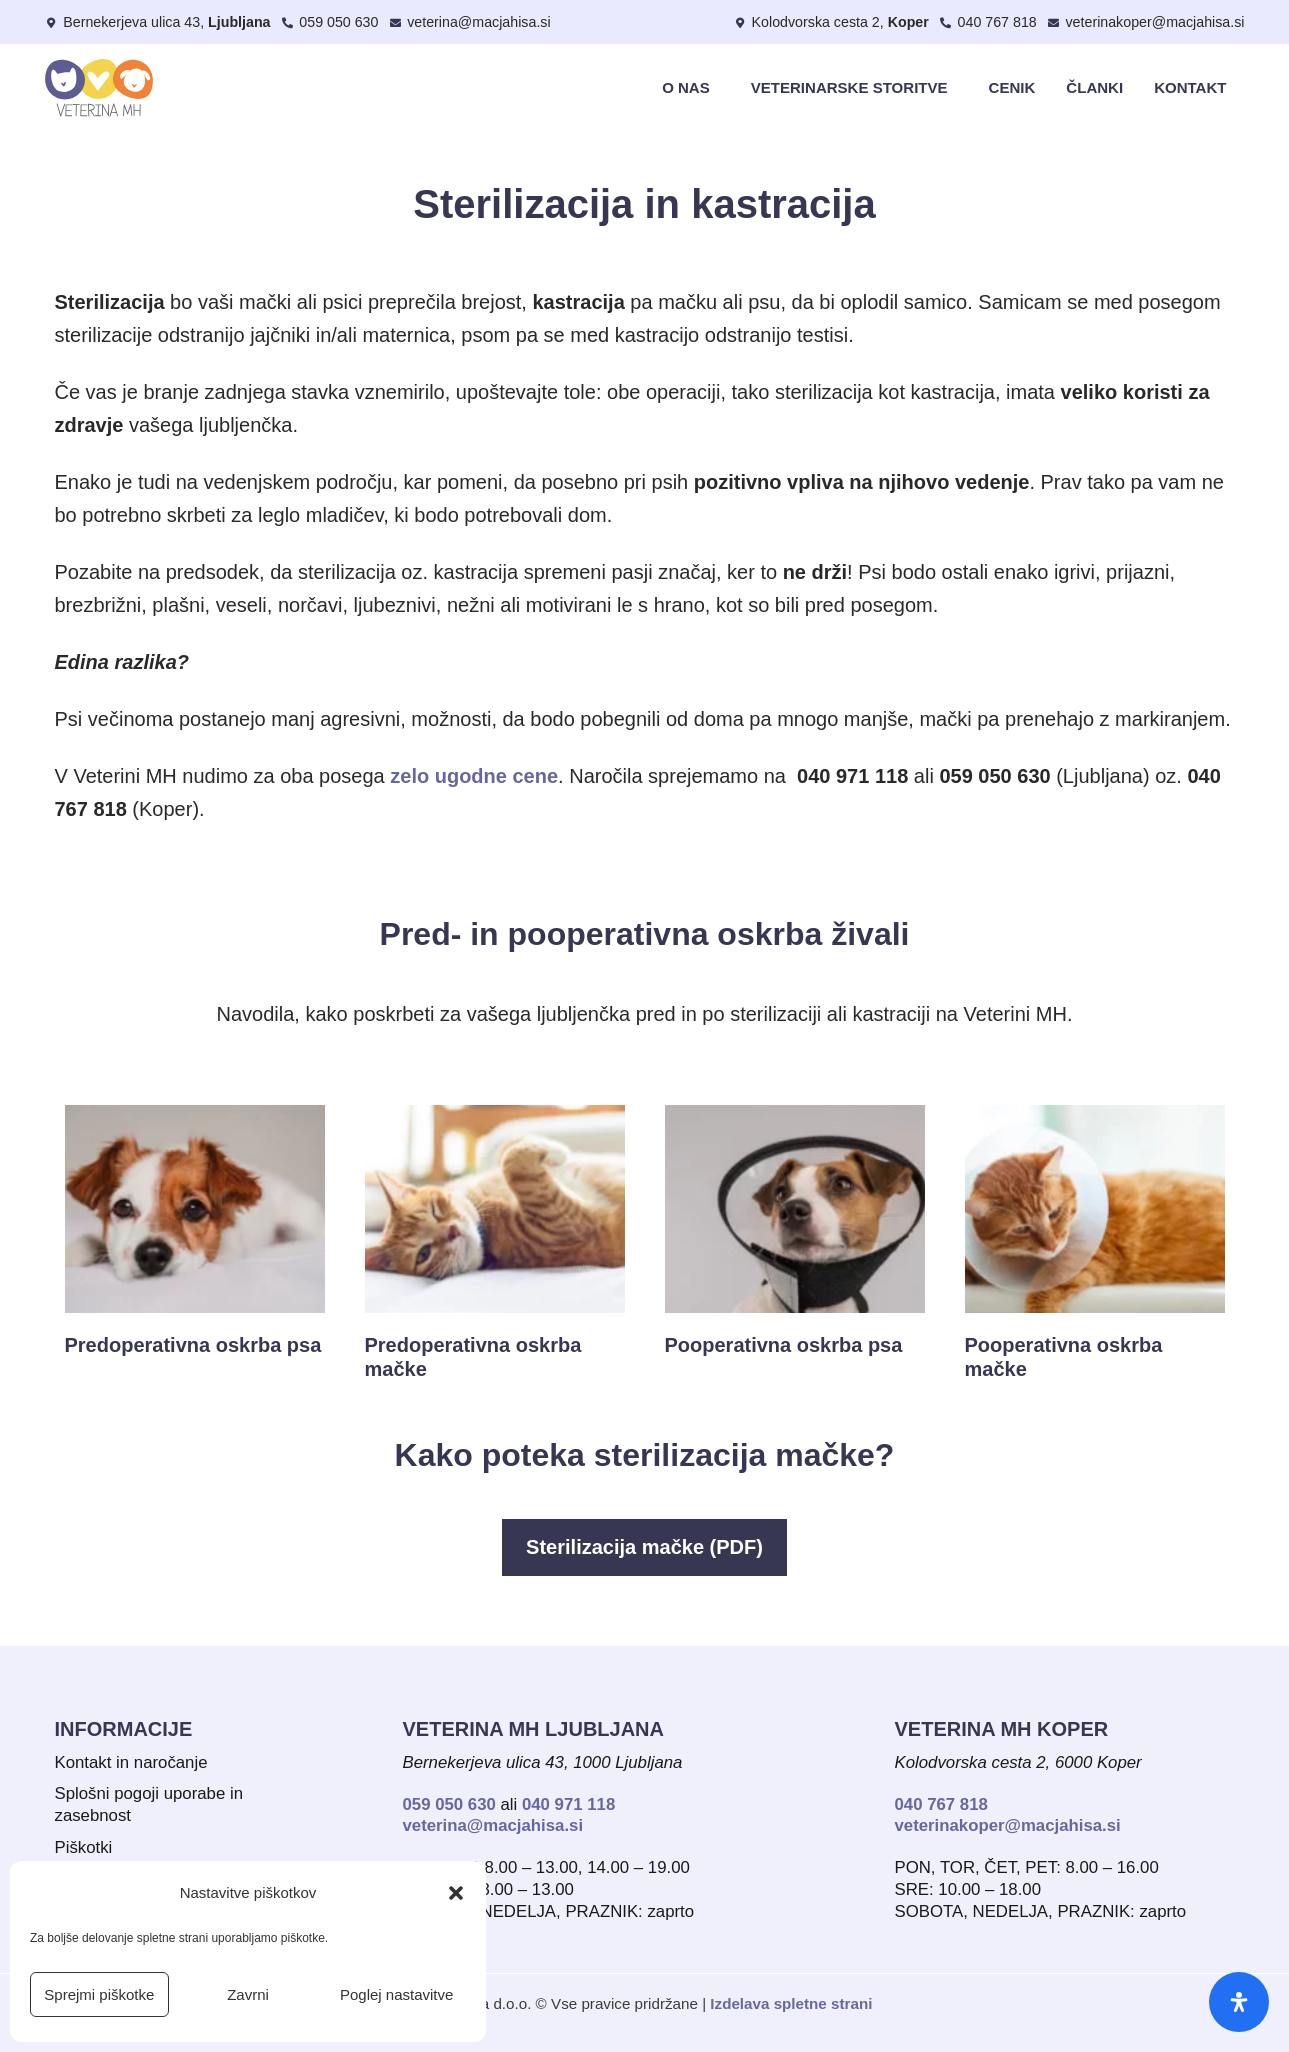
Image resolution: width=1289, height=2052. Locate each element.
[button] (456, 1893)
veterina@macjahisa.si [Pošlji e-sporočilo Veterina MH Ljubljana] (493, 1825)
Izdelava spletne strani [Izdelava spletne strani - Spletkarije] (791, 2003)
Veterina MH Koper (1002, 1729)
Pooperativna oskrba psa (784, 1345)
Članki (1094, 87)
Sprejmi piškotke (99, 1994)
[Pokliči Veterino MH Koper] (988, 22)
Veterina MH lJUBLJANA (534, 1729)
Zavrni (248, 1994)
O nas (691, 88)
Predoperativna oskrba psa (193, 1345)
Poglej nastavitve (396, 1994)
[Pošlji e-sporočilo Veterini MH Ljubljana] (469, 22)
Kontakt (1190, 87)
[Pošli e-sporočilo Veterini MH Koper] (1146, 22)
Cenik (1012, 87)
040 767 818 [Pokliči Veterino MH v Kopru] (941, 1804)
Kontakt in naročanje (131, 1762)
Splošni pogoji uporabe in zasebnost (149, 1804)
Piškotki (84, 1847)
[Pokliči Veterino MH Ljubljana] (330, 22)
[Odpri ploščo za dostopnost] (1239, 2002)
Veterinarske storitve (854, 88)
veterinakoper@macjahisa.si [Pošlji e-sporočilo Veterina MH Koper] (1008, 1825)
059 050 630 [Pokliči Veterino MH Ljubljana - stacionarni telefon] (449, 1804)
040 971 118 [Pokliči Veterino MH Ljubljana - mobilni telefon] (568, 1804)
